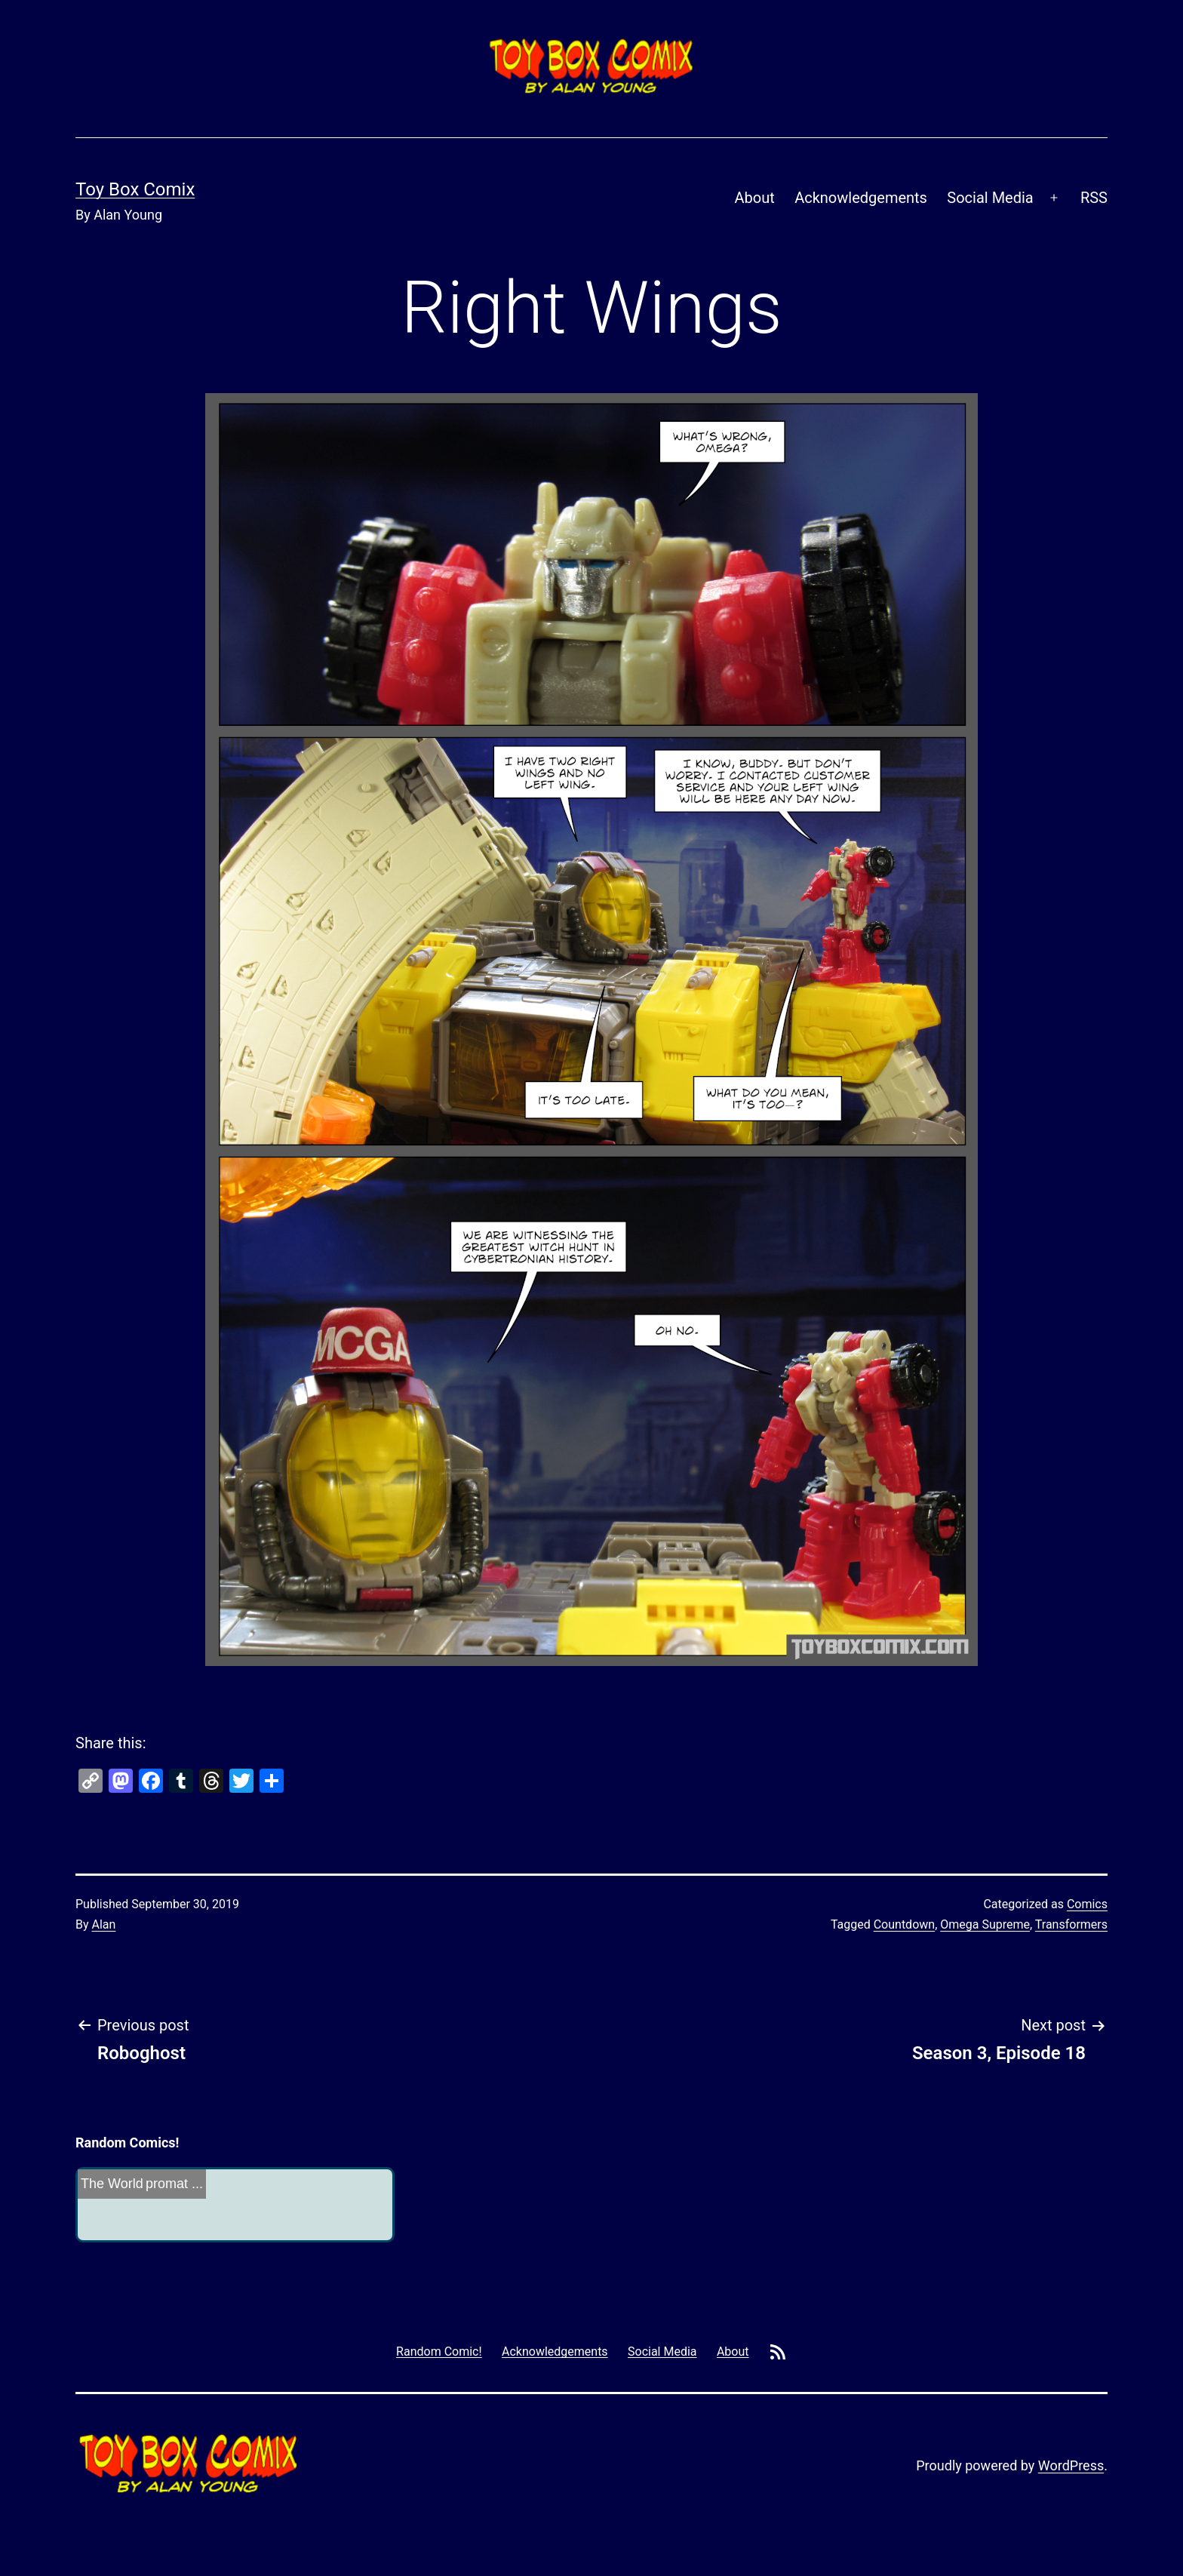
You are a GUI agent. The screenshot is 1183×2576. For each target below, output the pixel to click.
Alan (104, 1924)
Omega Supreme (985, 1924)
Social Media (990, 198)
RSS (1094, 198)
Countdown (904, 1924)
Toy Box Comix (135, 189)
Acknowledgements (860, 198)
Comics (1087, 1904)
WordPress (1071, 2465)
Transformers (1071, 1924)
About (755, 198)
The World (112, 2183)
